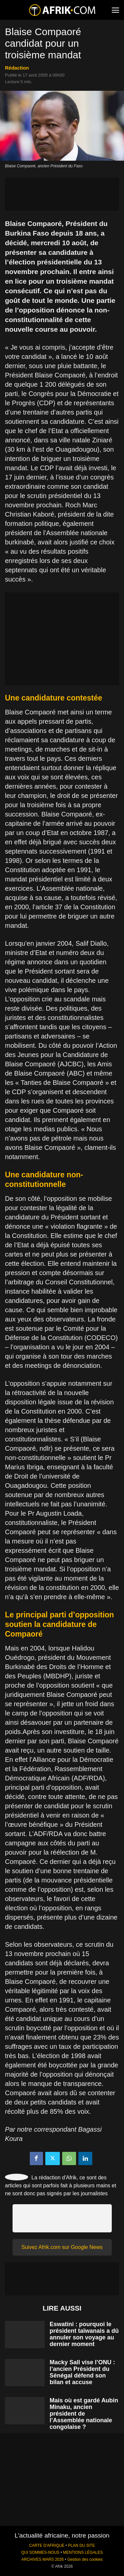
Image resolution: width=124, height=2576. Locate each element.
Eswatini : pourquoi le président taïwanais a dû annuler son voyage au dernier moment (84, 2334)
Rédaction (17, 68)
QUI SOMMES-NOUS (40, 2552)
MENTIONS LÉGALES (83, 2552)
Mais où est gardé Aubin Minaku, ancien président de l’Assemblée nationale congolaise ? (84, 2413)
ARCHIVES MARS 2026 (42, 2559)
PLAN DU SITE (81, 2545)
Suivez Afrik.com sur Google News (62, 2247)
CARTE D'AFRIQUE (46, 2545)
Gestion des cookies (85, 2559)
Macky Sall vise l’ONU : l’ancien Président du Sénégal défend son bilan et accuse (82, 2372)
